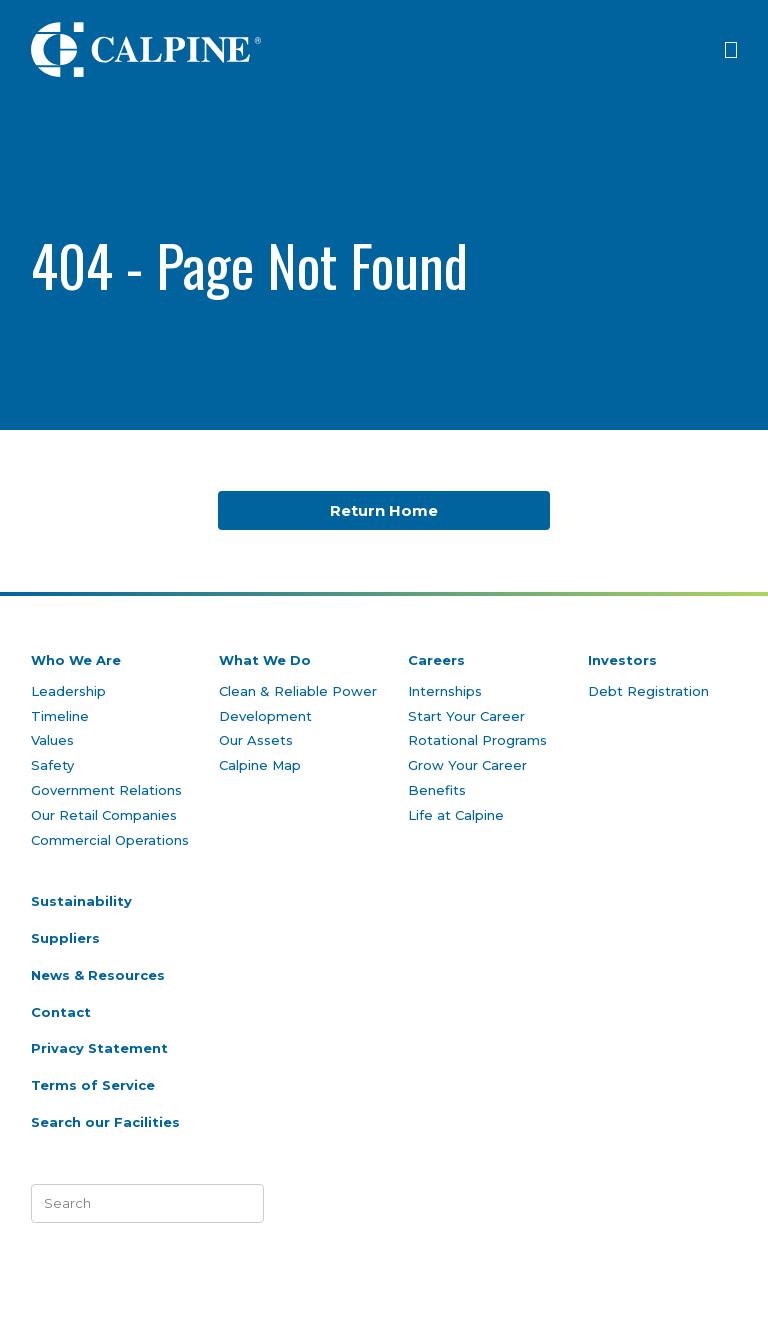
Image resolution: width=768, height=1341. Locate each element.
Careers (436, 660)
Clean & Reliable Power (298, 691)
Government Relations (106, 790)
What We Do (265, 660)
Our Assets (256, 740)
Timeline (60, 716)
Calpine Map (260, 765)
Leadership (68, 691)
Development (265, 716)
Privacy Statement (99, 1048)
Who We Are (76, 660)
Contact (61, 1012)
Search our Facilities (105, 1122)
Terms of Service (93, 1085)
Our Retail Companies (104, 815)
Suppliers (65, 938)
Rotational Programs (477, 740)
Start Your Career (466, 716)
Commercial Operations (110, 840)
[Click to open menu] (731, 50)
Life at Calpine (456, 815)
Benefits (437, 790)
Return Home (384, 510)
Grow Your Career (467, 765)
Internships (445, 691)
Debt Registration (648, 691)
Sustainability (81, 901)
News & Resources (98, 975)
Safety (52, 765)
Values (52, 740)
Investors (622, 660)
